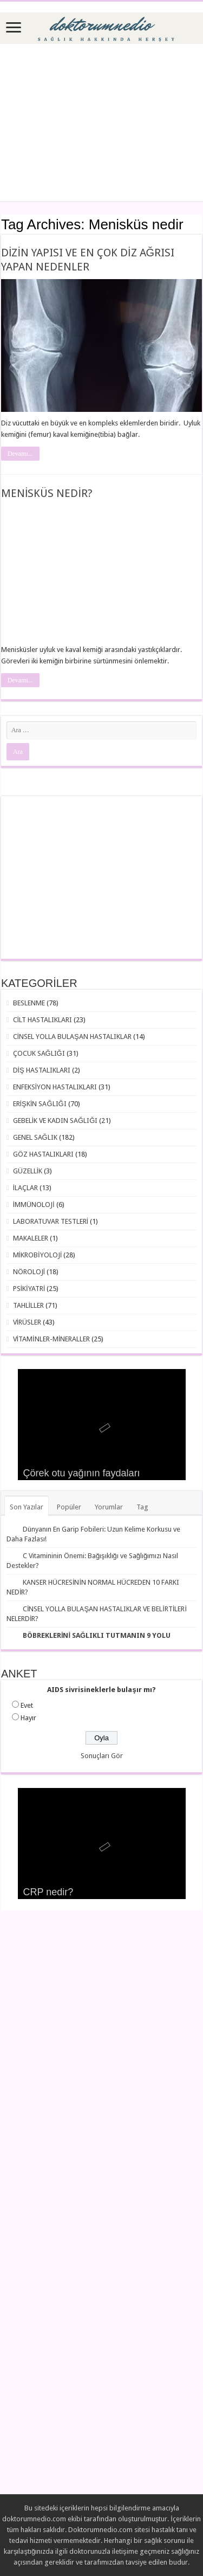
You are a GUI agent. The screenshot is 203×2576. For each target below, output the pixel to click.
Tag (142, 1507)
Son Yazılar (26, 1507)
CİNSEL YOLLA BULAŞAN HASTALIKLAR (72, 1036)
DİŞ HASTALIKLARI (41, 1070)
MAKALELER (30, 1238)
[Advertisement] (101, 122)
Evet (27, 1705)
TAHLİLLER (28, 1305)
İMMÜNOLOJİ (34, 1204)
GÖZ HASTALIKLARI (43, 1154)
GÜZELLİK (28, 1171)
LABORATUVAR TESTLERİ (51, 1221)
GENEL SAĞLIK (35, 1137)
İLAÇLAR (25, 1188)
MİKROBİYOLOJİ (37, 1255)
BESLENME (29, 1003)
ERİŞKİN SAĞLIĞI (40, 1104)
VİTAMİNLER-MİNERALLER (51, 1339)
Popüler (69, 1507)
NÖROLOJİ (29, 1272)
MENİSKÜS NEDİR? (47, 493)
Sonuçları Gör (102, 1756)
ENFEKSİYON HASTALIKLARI (55, 1087)
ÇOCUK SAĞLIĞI (39, 1053)
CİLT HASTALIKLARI (43, 1020)
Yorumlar (109, 1507)
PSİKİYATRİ (29, 1288)
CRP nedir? (48, 1892)
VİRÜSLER (27, 1322)
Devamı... (20, 453)
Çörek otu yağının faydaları (81, 1473)
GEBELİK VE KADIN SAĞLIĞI (55, 1120)
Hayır (28, 1718)
